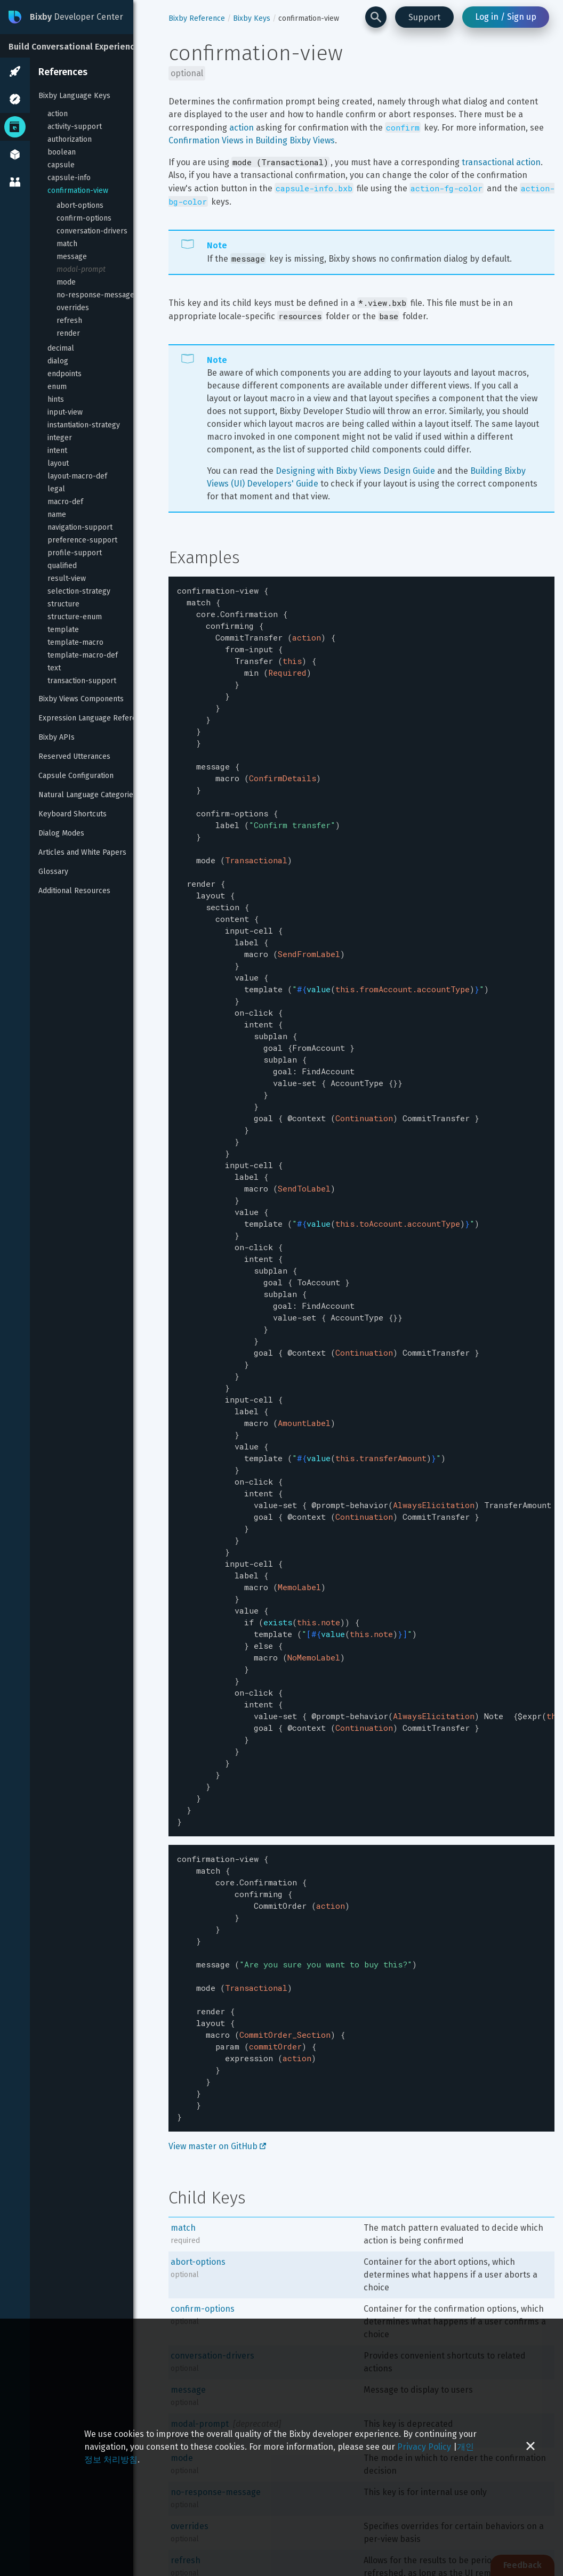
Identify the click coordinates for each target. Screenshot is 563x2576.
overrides (73, 307)
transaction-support (81, 680)
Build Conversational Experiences (76, 47)
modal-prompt (81, 269)
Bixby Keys (251, 18)
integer (59, 437)
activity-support (74, 126)
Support (424, 17)
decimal (60, 348)
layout (58, 463)
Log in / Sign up (505, 17)
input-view (65, 412)
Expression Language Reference (93, 718)
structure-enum (74, 616)
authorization (69, 139)
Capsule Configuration (76, 775)
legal (56, 488)
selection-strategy (78, 591)
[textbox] (361, 1150)
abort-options (80, 205)
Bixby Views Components (81, 698)
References (62, 72)
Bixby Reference (196, 18)
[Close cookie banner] (530, 2447)
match (67, 243)
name (56, 514)
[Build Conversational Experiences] (80, 46)
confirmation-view (77, 190)
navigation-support (79, 527)
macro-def (65, 501)
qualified (62, 565)
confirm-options (84, 218)
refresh (69, 320)
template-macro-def (82, 655)
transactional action (501, 162)
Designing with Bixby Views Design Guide (355, 471)
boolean (61, 152)
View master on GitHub (217, 2009)
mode (66, 282)
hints (55, 399)
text (54, 668)
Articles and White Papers (82, 852)
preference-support (82, 540)
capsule (61, 164)
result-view (66, 578)
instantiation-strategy (83, 425)
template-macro (75, 642)
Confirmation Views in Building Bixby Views (251, 140)
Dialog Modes (61, 833)
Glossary (53, 871)
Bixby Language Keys (74, 95)
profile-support (74, 552)
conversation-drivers (92, 231)
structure (63, 604)
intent (57, 450)
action (57, 113)
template (63, 629)
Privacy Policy (424, 2447)
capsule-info (69, 177)
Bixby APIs (56, 737)
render (68, 333)
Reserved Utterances (74, 756)
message (72, 256)
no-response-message (95, 294)
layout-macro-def (77, 476)
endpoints (64, 373)
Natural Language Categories (87, 794)
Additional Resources (74, 890)
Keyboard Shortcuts (72, 814)
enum (57, 386)
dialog (57, 361)
